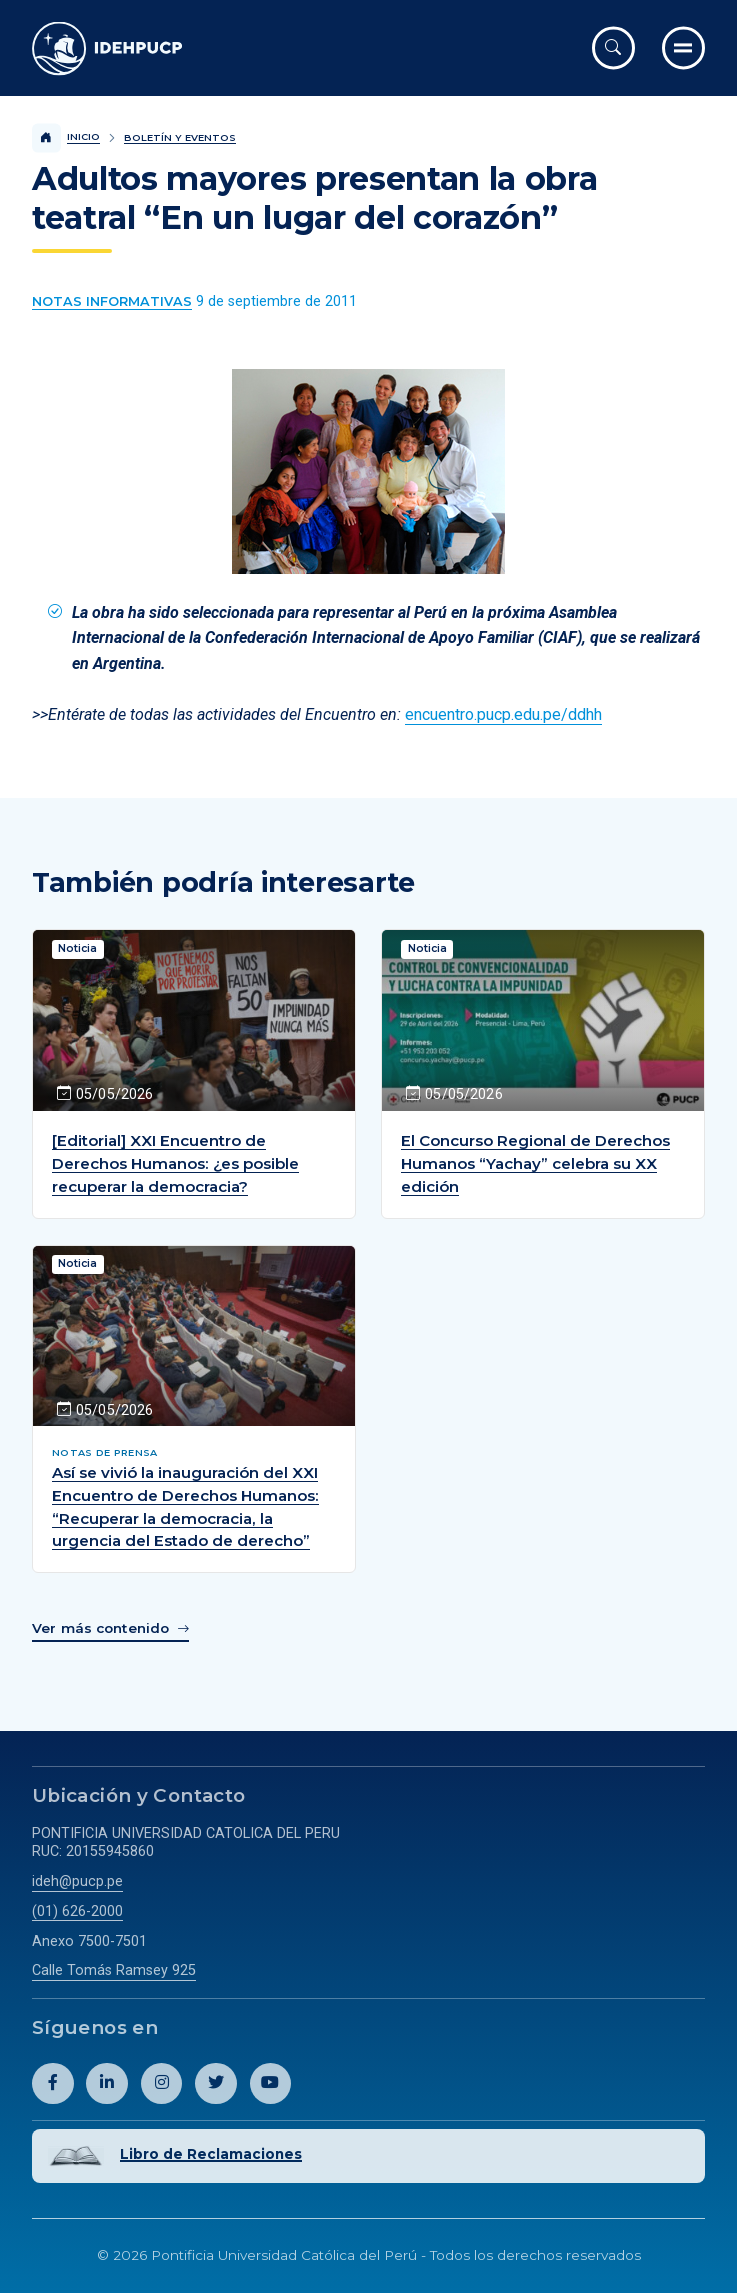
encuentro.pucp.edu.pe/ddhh (503, 714)
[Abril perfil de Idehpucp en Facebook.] (53, 2084)
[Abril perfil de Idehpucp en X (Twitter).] (216, 2084)
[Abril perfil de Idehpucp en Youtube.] (271, 2084)
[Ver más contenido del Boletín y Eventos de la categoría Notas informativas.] (112, 302)
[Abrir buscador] (613, 47)
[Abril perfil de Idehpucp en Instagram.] (162, 2084)
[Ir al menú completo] (683, 47)
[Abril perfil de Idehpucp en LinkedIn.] (107, 2084)
